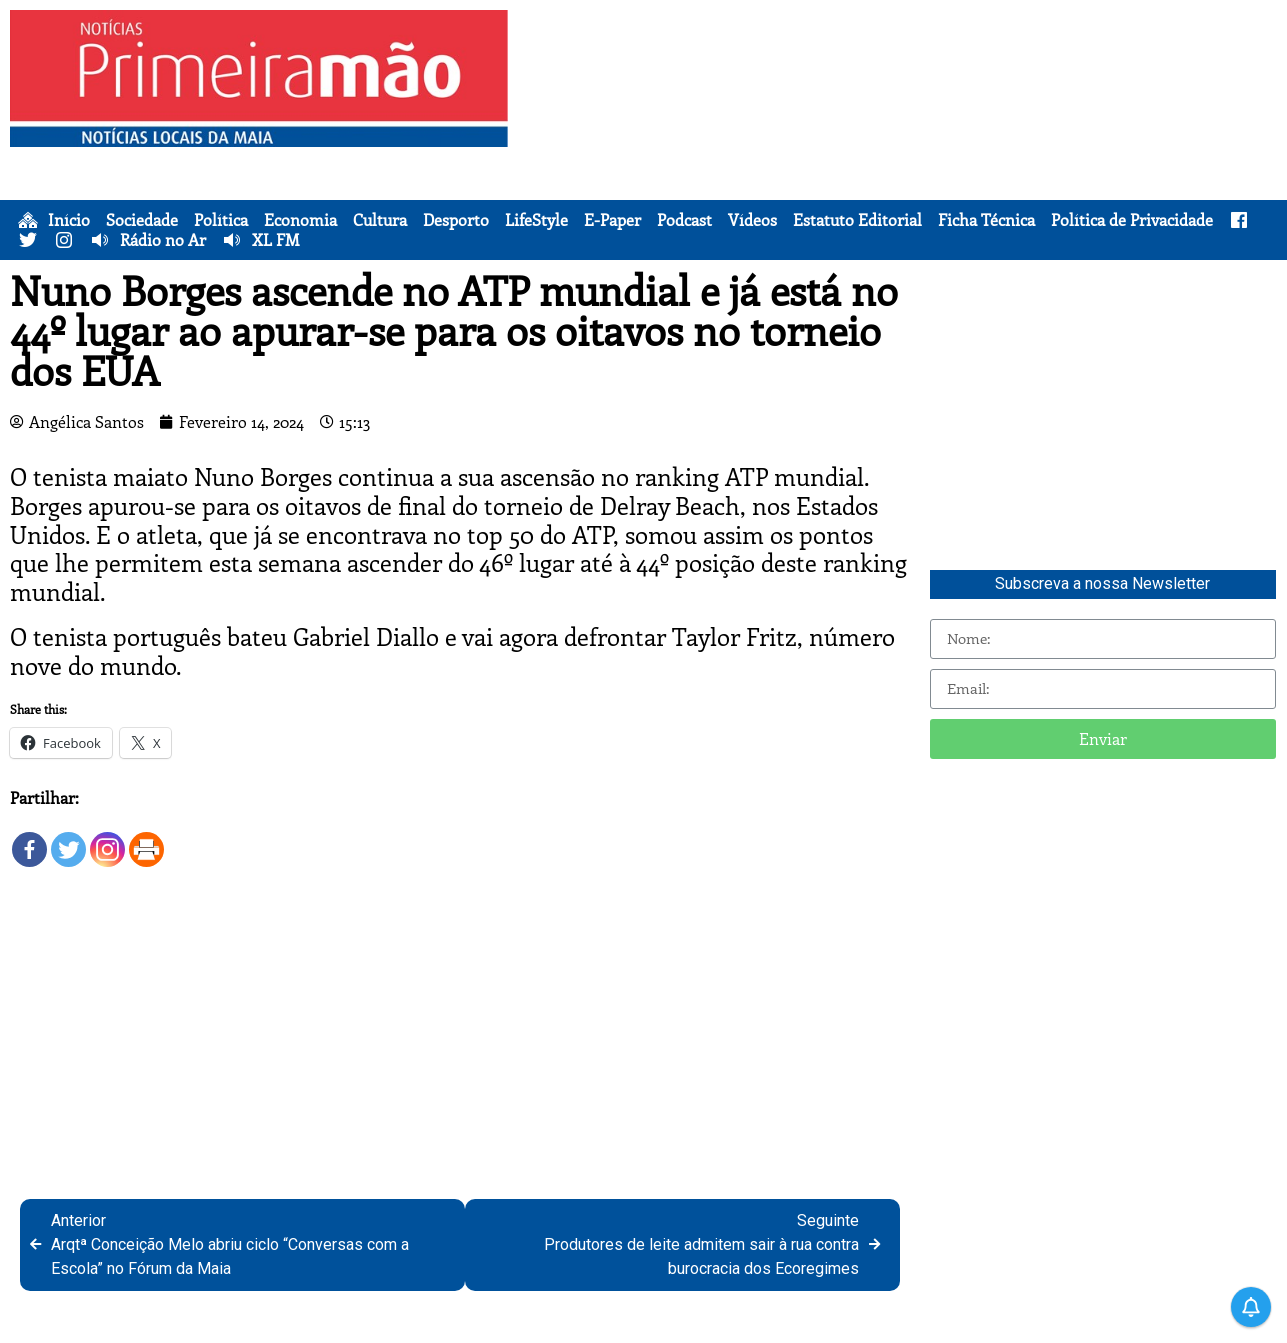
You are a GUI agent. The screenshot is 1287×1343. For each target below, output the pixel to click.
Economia (300, 220)
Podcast (684, 220)
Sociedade (142, 220)
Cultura (380, 220)
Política (221, 220)
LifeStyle (536, 220)
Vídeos (752, 220)
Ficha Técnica (986, 220)
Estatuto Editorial (857, 220)
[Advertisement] (900, 150)
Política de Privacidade (1132, 220)
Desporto (456, 220)
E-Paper (612, 220)
